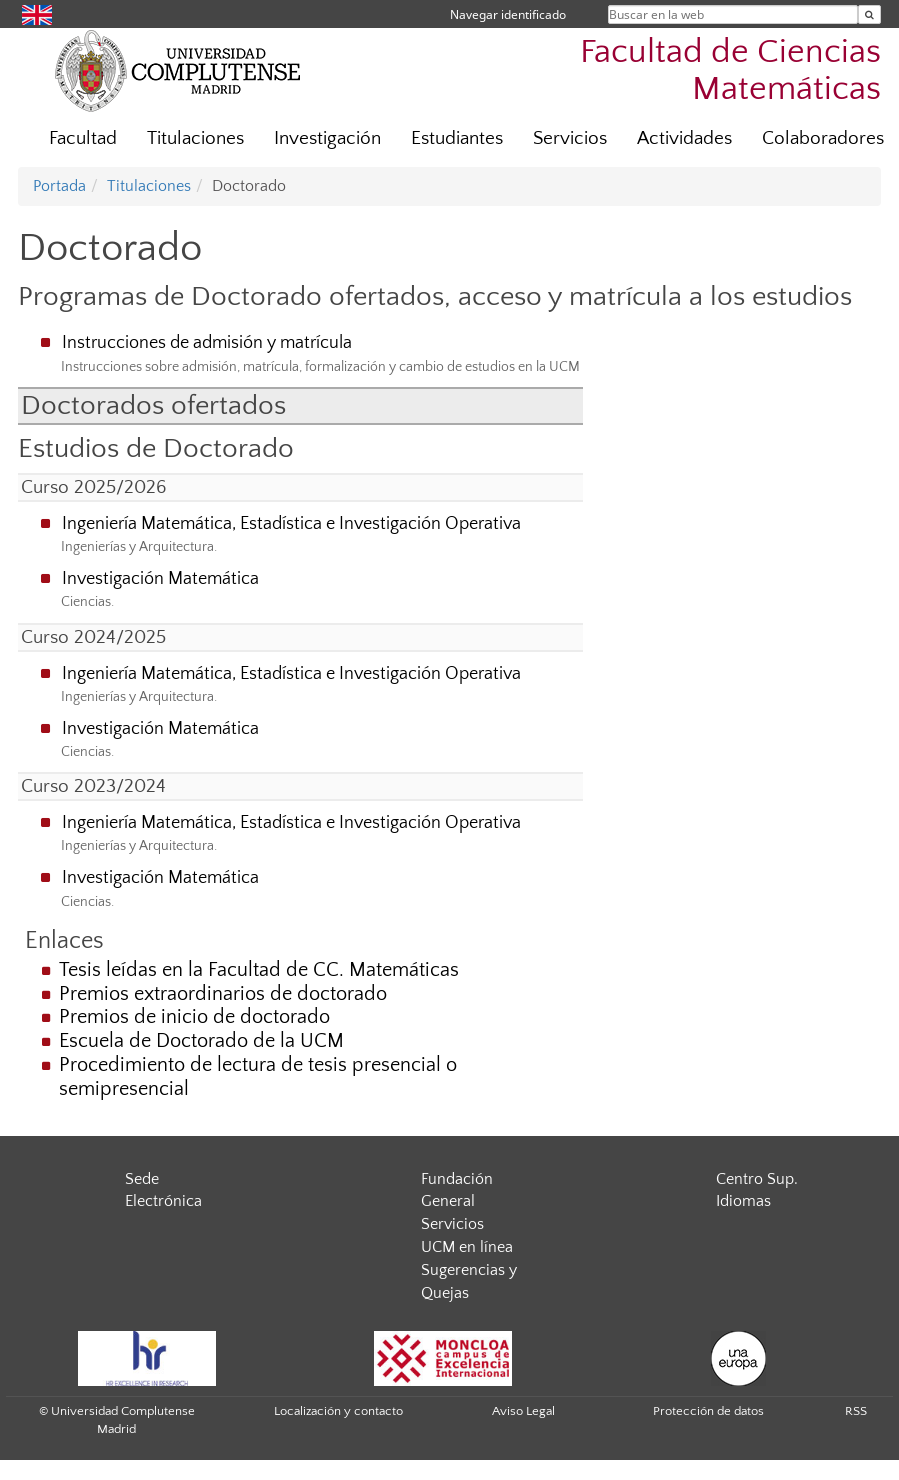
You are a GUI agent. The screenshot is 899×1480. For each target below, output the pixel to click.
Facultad (83, 138)
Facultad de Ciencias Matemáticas (730, 71)
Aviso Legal (523, 1411)
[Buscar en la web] (869, 14)
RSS (856, 1411)
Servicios (570, 138)
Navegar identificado (508, 14)
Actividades (684, 138)
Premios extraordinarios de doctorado (223, 994)
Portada (59, 186)
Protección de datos (708, 1411)
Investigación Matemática (160, 579)
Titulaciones (195, 138)
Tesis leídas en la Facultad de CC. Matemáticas (259, 970)
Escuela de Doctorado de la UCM (201, 1041)
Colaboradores (823, 138)
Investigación (327, 138)
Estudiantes (457, 138)
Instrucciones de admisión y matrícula (207, 343)
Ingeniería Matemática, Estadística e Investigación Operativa (291, 524)
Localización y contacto (338, 1411)
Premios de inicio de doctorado (194, 1017)
